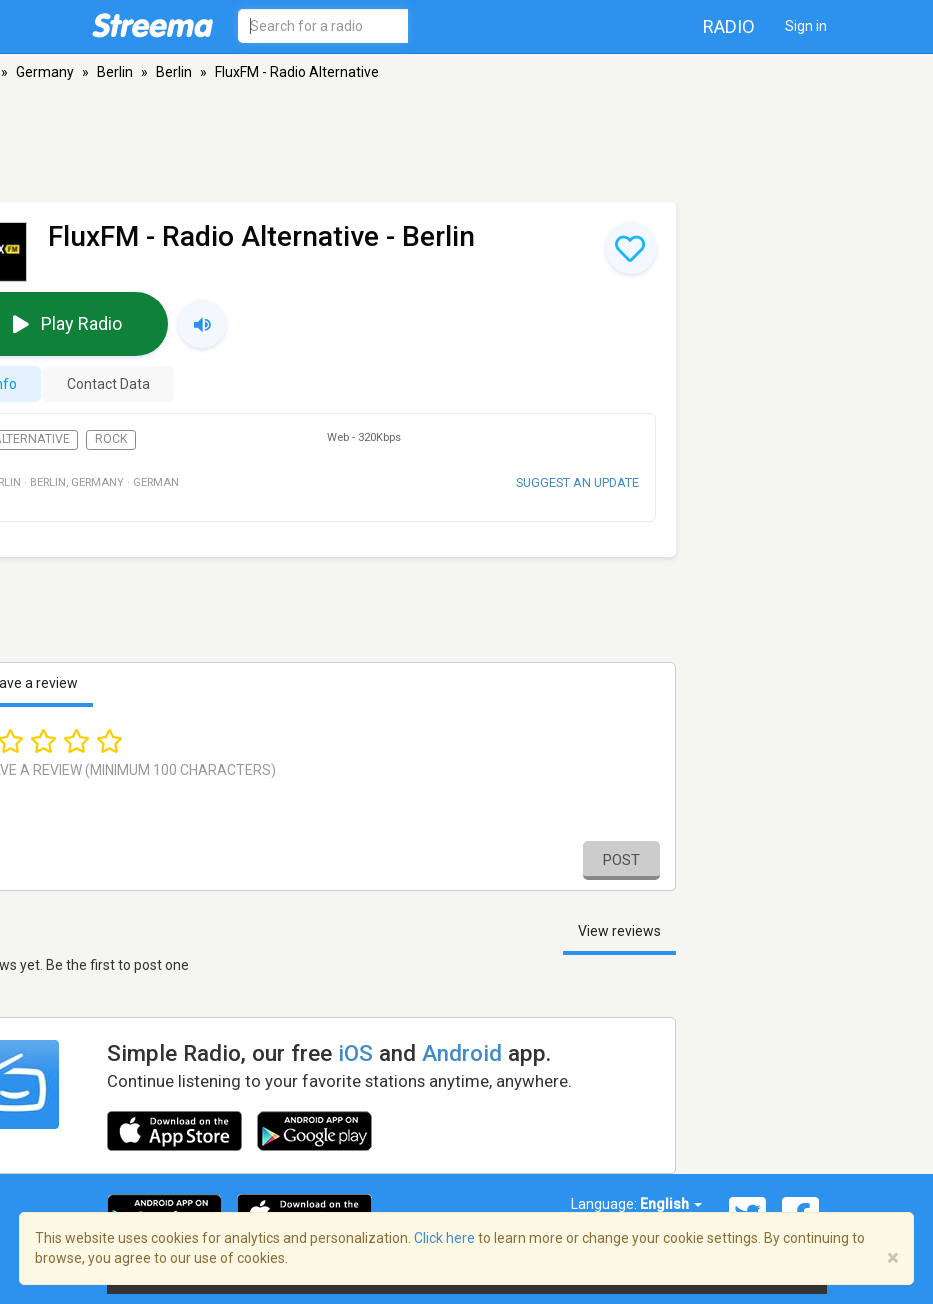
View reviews (619, 931)
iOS (355, 1053)
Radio (729, 26)
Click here (444, 1238)
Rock (111, 439)
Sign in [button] (806, 26)
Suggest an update (577, 482)
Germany (45, 72)
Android (462, 1053)
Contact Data (108, 384)
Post (621, 860)
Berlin (115, 72)
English (671, 1204)
